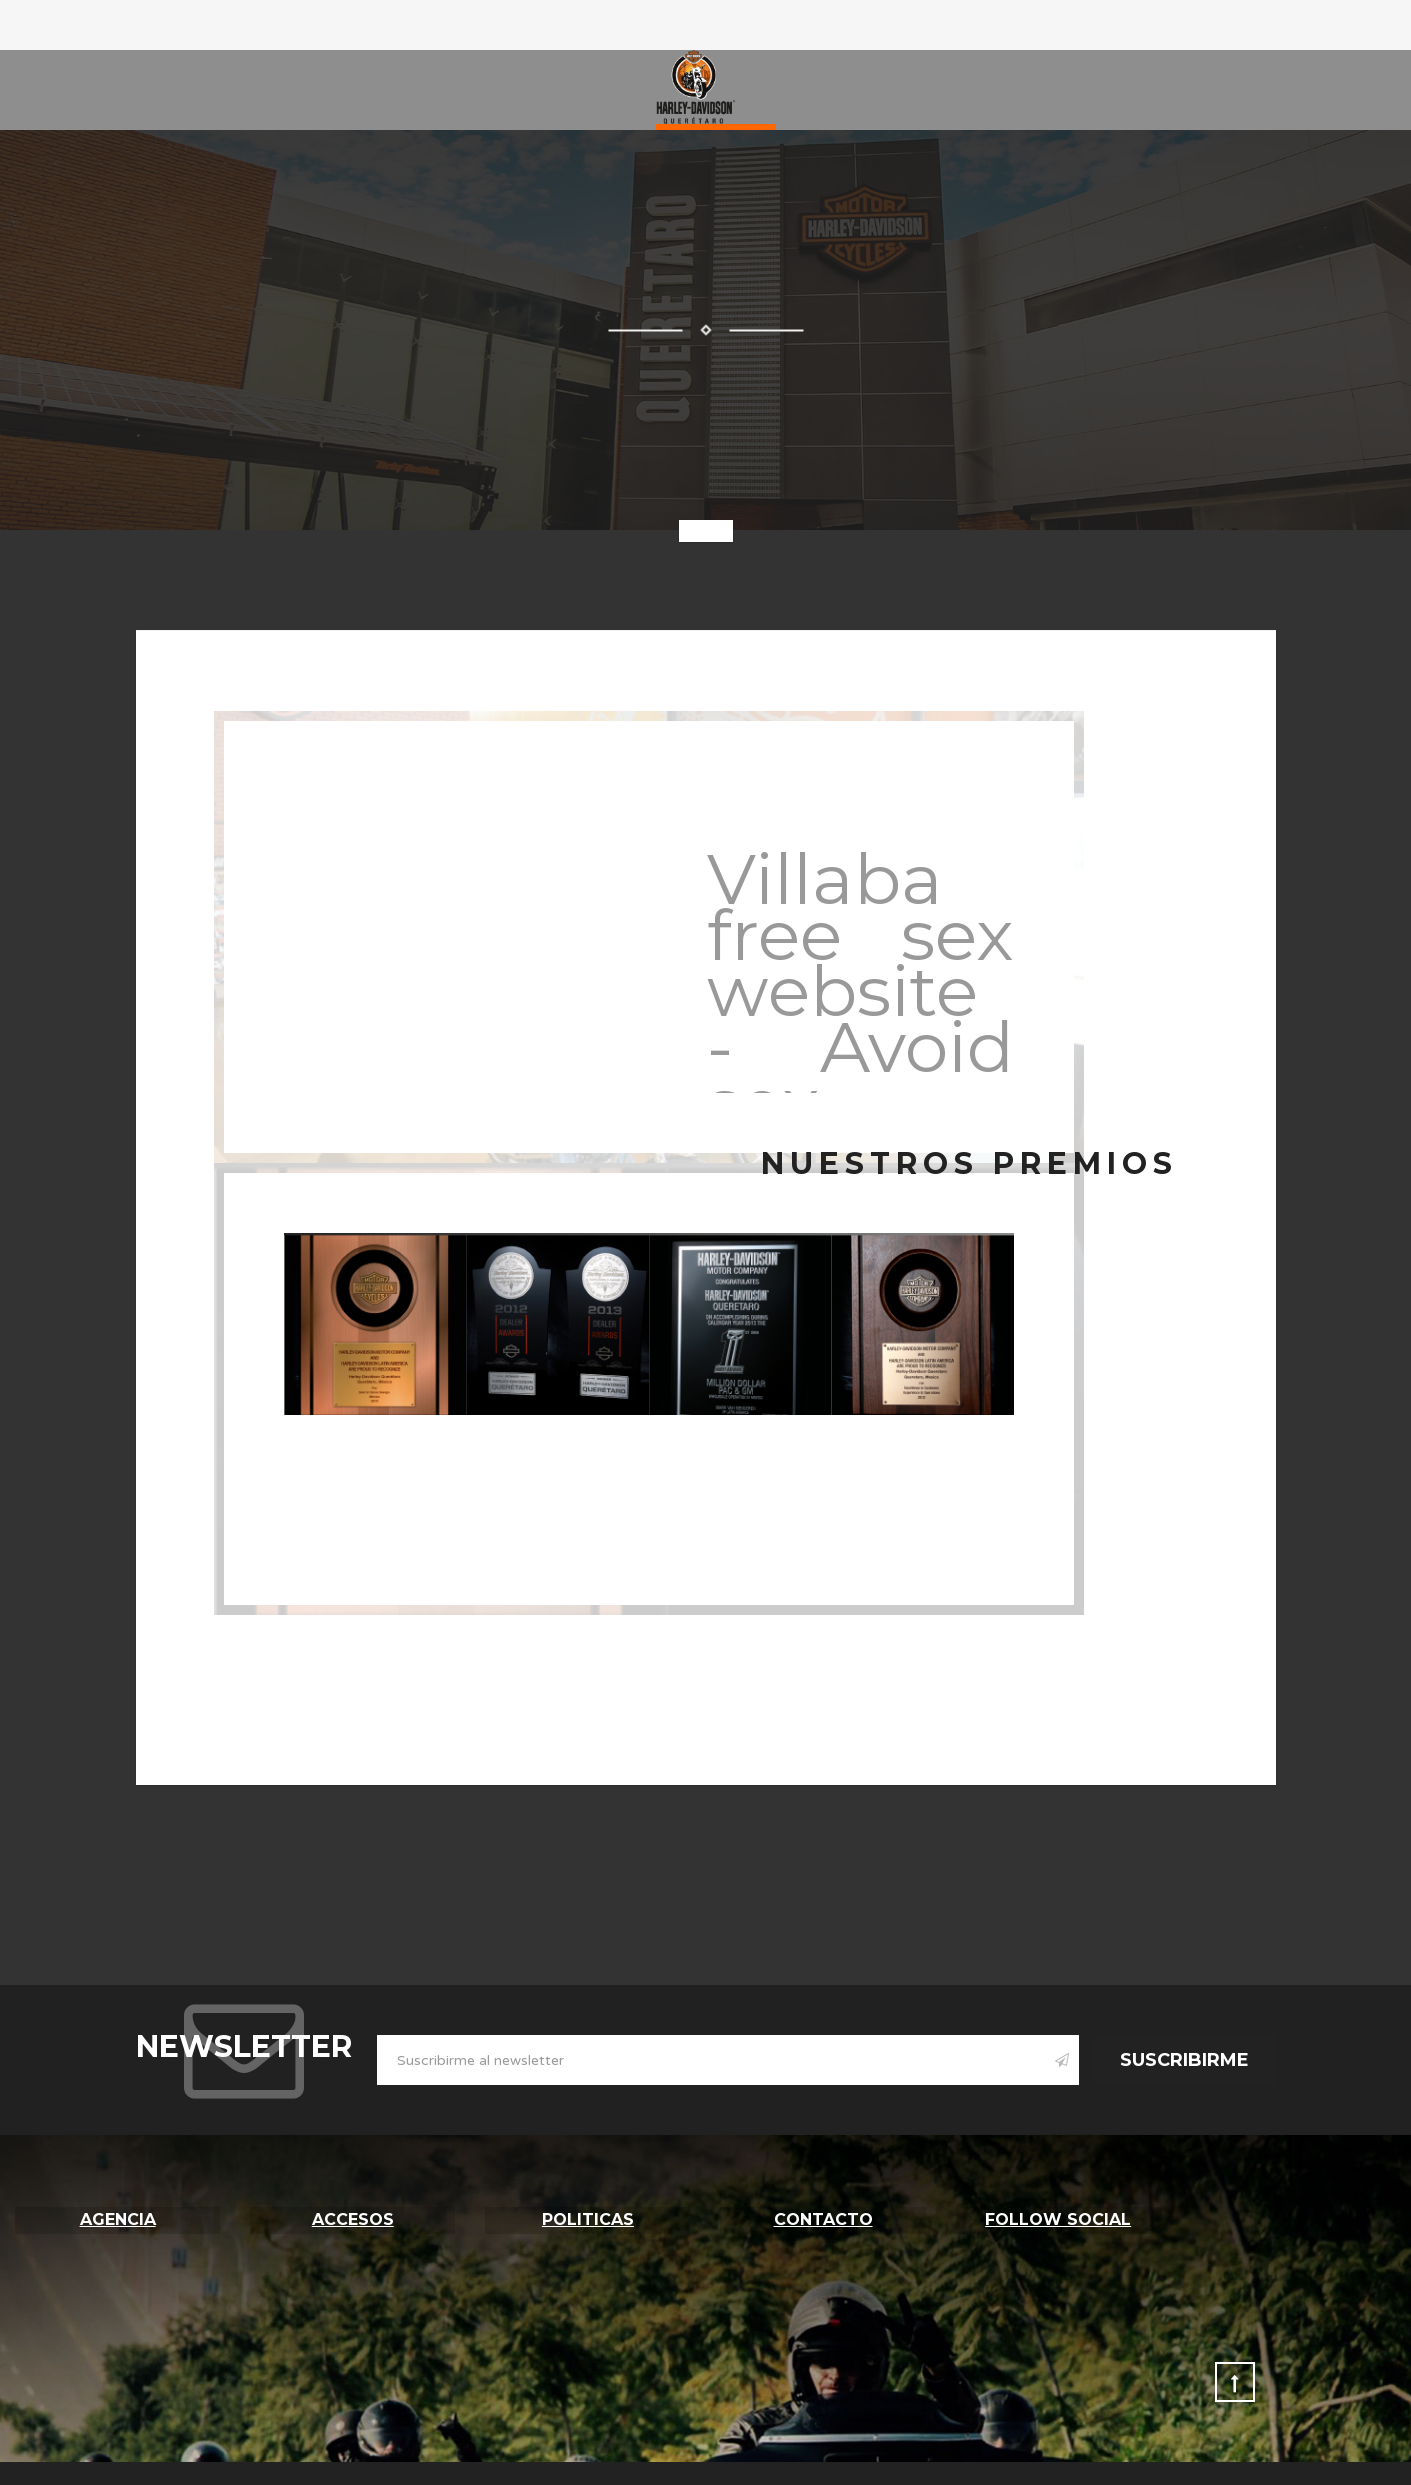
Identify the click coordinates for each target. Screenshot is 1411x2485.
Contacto (823, 2218)
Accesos (352, 2218)
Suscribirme (1184, 2060)
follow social (1058, 2218)
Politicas (588, 2218)
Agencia (118, 2218)
